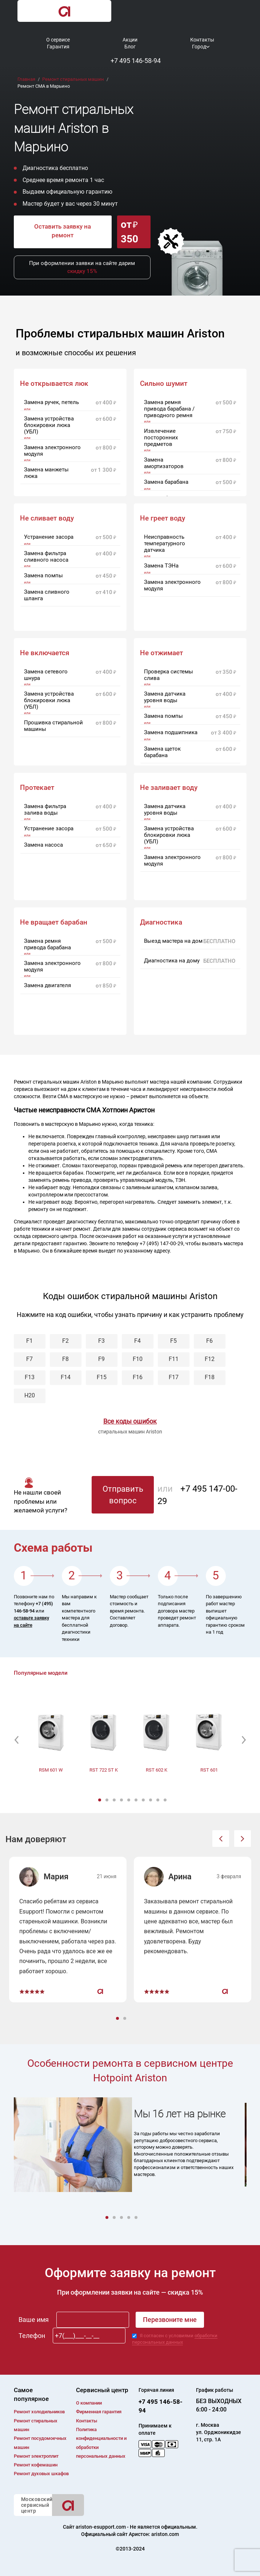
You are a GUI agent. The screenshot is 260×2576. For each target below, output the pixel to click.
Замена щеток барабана (162, 752)
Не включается (44, 653)
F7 (29, 1359)
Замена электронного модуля (52, 450)
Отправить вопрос (123, 1494)
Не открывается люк (54, 384)
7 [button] (144, 1800)
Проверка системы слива (168, 674)
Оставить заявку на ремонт (62, 231)
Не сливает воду (47, 518)
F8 (65, 1359)
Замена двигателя (47, 985)
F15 (102, 1377)
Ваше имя (34, 2319)
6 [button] (137, 1800)
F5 (173, 1340)
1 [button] (100, 1800)
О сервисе (58, 40)
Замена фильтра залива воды (45, 809)
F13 (30, 1377)
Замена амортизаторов (164, 463)
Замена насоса (43, 845)
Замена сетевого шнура (46, 674)
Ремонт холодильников (39, 2411)
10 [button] (166, 1800)
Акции (130, 40)
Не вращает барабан (53, 922)
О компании (89, 2403)
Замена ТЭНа (161, 565)
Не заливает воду (168, 788)
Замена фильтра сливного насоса (46, 556)
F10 (138, 1359)
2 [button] (107, 1800)
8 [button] (151, 1800)
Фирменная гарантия (98, 2411)
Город (199, 47)
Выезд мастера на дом (173, 941)
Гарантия (58, 47)
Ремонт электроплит (36, 2456)
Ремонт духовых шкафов (41, 2473)
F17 (174, 1377)
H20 (29, 1395)
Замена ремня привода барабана (47, 944)
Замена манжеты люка (46, 472)
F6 (209, 1340)
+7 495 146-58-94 (136, 60)
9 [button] (158, 1800)
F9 (101, 1359)
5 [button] (129, 1800)
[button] (16, 1739)
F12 (210, 1359)
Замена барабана (166, 482)
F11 (174, 1359)
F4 (137, 1340)
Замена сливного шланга (46, 595)
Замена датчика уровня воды (164, 697)
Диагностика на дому (172, 960)
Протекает (37, 788)
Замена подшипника (170, 732)
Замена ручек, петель (51, 402)
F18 (210, 1377)
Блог (130, 47)
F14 (66, 1377)
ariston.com (165, 2534)
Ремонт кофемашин (35, 2465)
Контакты (202, 40)
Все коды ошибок (130, 1421)
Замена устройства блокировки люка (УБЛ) (49, 425)
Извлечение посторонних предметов (161, 437)
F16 (138, 1377)
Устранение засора (48, 537)
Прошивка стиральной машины (53, 725)
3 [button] (115, 1800)
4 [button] (122, 1800)
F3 (101, 1340)
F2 (65, 1340)
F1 (29, 1340)
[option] (51, 1736)
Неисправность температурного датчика (164, 543)
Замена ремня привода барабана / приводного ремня (169, 409)
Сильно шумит (163, 384)
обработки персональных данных (174, 2339)
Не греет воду (162, 518)
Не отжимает (161, 653)
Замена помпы (43, 575)
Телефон (32, 2335)
